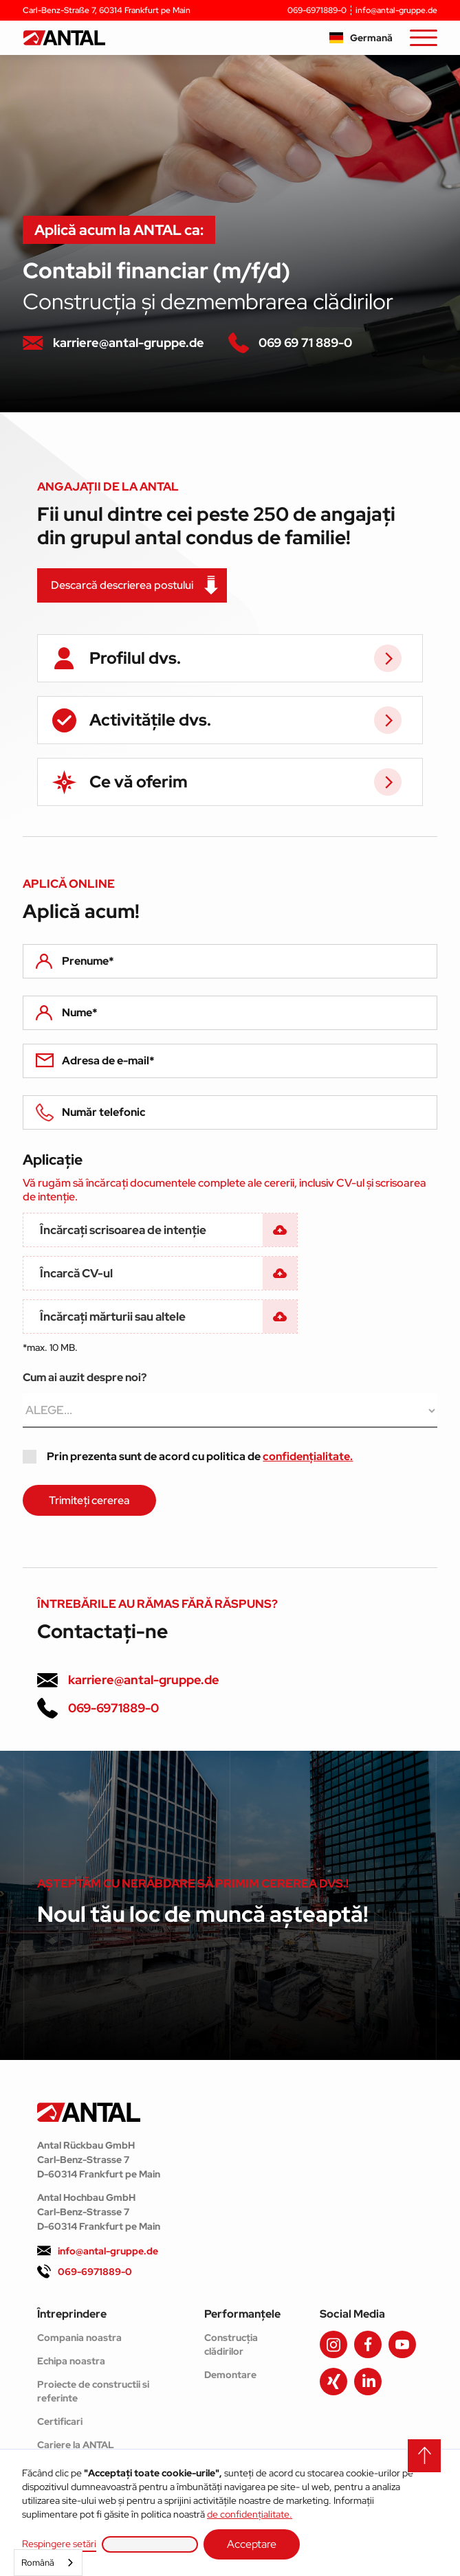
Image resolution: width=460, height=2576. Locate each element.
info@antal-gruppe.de (396, 10)
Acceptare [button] (251, 2544)
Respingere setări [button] (59, 2544)
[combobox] (48, 2562)
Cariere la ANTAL (75, 2445)
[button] (361, 38)
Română (37, 2562)
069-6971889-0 (317, 10)
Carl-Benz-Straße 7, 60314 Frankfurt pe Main (106, 10)
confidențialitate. (308, 1456)
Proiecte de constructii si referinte (93, 2391)
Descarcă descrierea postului (122, 585)
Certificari (60, 2421)
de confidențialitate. (249, 2514)
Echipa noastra (71, 2361)
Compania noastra (79, 2337)
